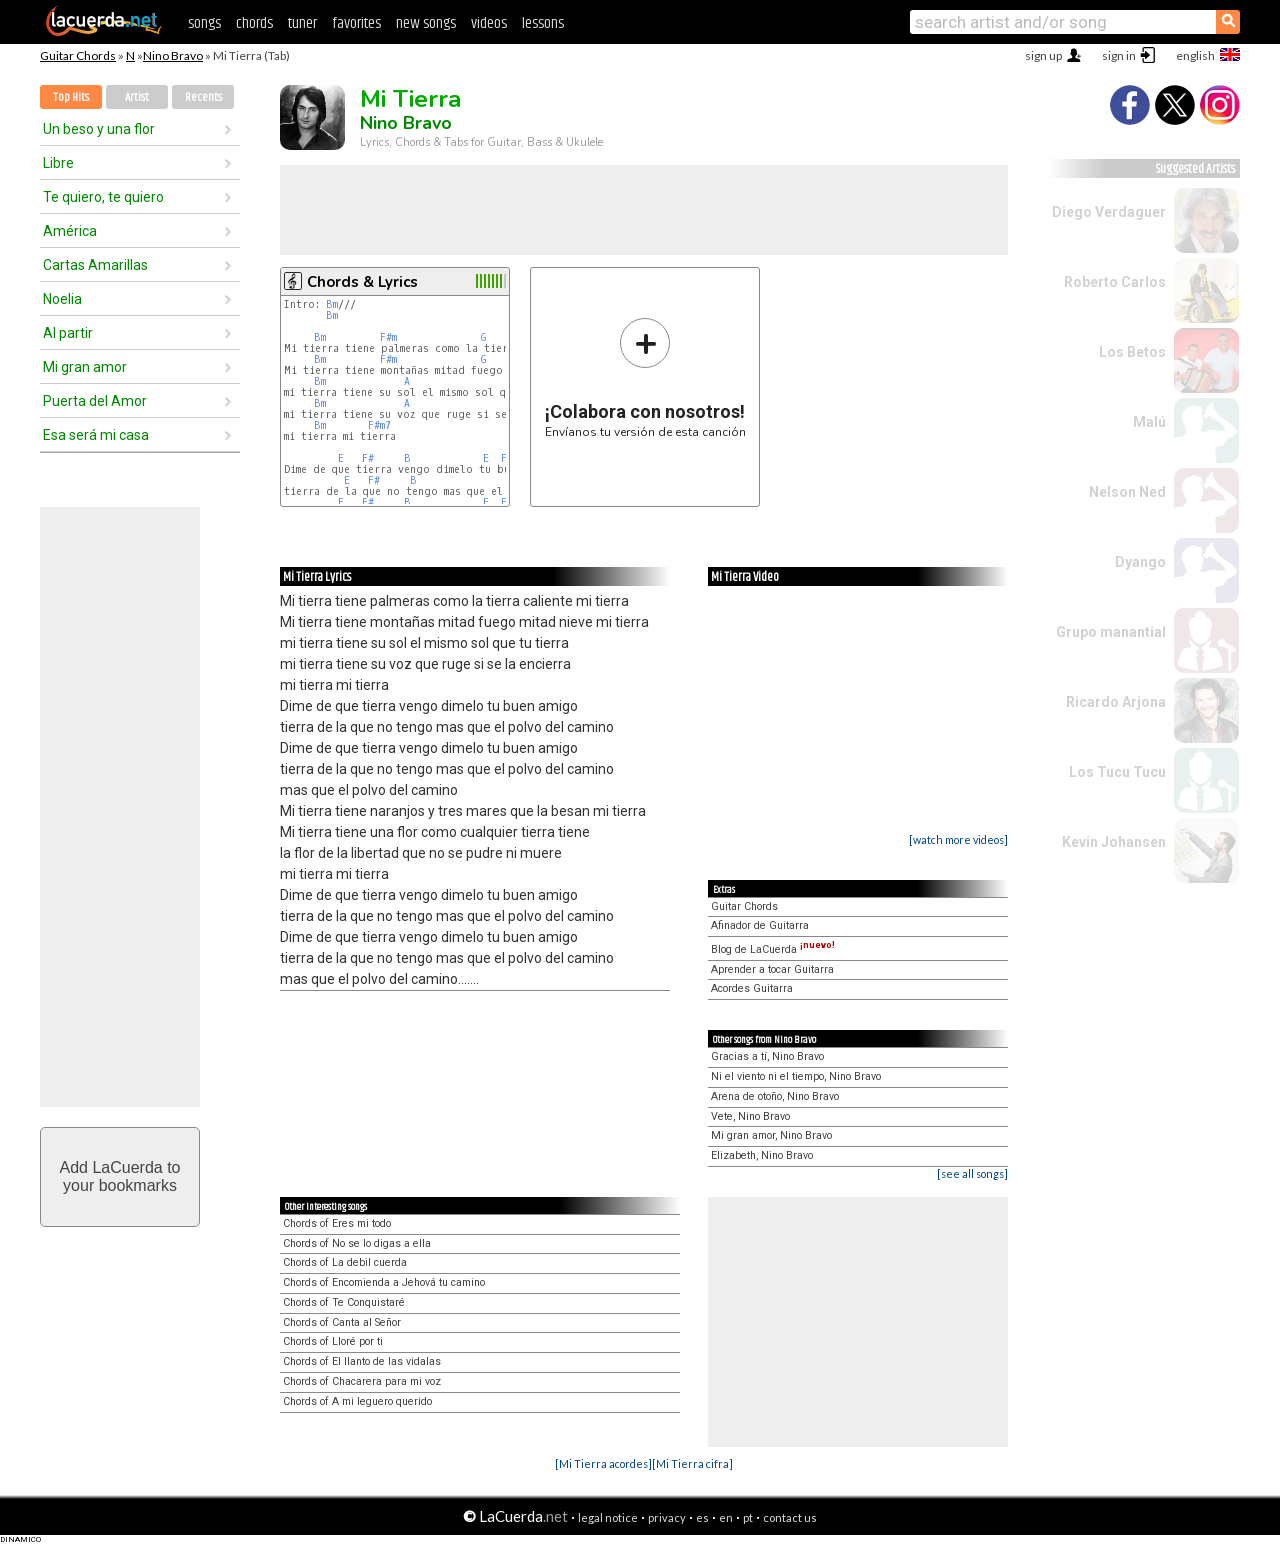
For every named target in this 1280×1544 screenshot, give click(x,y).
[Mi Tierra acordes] (603, 1463)
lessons (543, 23)
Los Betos (1132, 352)
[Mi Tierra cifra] (692, 1463)
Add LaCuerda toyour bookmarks (120, 1176)
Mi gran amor (85, 367)
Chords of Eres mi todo (337, 1223)
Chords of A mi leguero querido (357, 1401)
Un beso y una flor (99, 129)
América (70, 231)
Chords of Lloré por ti (333, 1341)
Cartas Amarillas (95, 265)
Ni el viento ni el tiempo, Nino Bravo (796, 1076)
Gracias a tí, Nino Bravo (767, 1056)
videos (489, 23)
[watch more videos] (958, 839)
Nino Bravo (173, 55)
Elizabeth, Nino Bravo (762, 1155)
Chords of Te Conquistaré (344, 1302)
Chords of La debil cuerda (345, 1262)
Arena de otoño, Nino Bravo (775, 1096)
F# (368, 458)
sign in (1119, 55)
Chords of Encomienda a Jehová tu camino (384, 1282)
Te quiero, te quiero (103, 197)
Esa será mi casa (96, 435)
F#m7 (379, 425)
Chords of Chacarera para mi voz (362, 1381)
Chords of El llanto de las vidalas (362, 1361)
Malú (1149, 422)
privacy (667, 1517)
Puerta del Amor (95, 401)
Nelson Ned (1127, 492)
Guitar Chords (78, 55)
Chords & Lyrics (362, 282)
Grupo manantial (1111, 632)
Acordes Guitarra (752, 988)
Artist (137, 97)
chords (254, 23)
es (702, 1517)
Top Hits (71, 97)
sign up (1043, 55)
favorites (356, 23)
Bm (332, 304)
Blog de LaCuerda (773, 949)
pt (748, 1517)
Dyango (1140, 562)
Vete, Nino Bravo (750, 1116)
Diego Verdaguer (1109, 212)
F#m (388, 337)
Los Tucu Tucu (1117, 772)
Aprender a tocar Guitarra (772, 969)
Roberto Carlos (1115, 282)
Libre (58, 163)
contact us (790, 1517)
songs (204, 23)
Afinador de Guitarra (760, 925)
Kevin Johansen (1114, 842)
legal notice (608, 1517)
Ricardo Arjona (1116, 702)
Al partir (68, 333)
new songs (426, 23)
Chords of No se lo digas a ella (357, 1243)
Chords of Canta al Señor (342, 1322)
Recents (203, 97)
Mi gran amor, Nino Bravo (771, 1135)
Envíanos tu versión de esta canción (645, 377)
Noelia (62, 299)
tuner (302, 23)
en (726, 1517)
